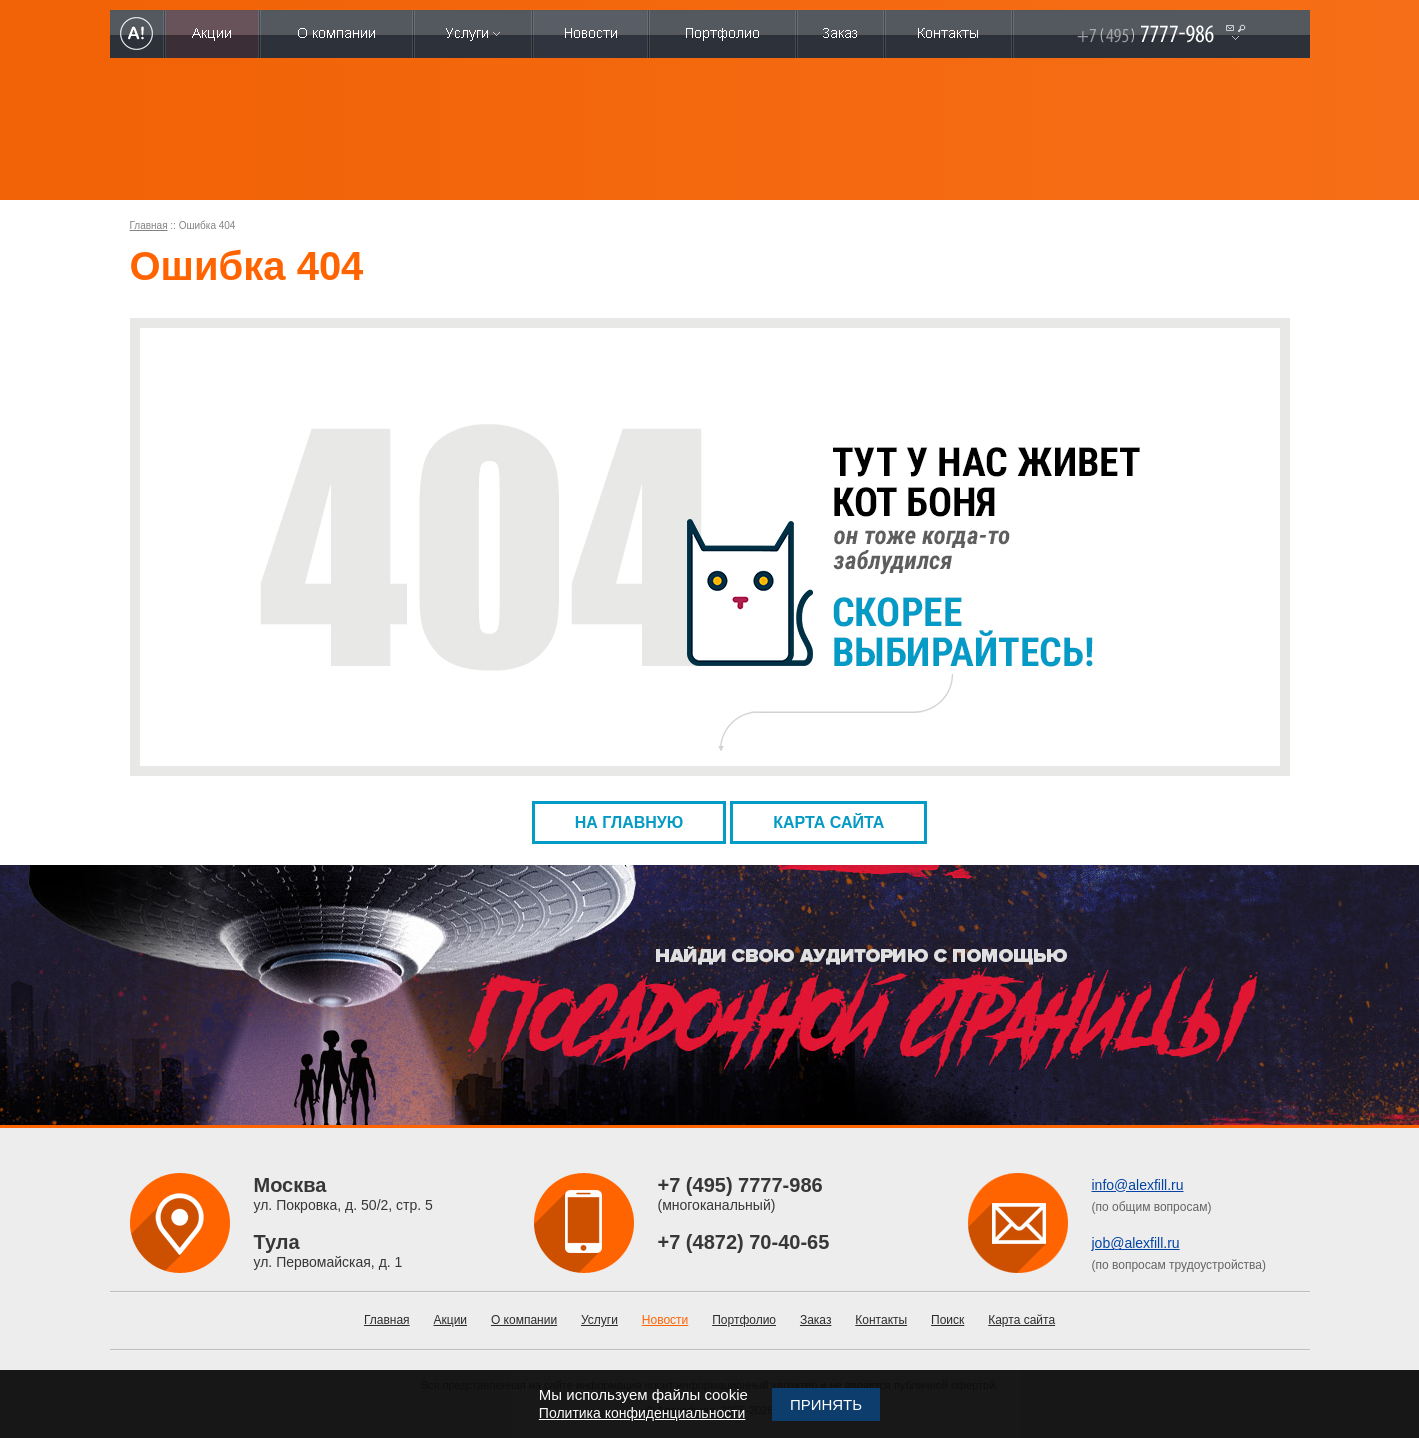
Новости (665, 1320)
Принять (826, 1404)
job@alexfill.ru (1136, 1243)
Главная (149, 225)
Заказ (815, 1320)
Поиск (947, 1320)
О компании (524, 1320)
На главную (629, 822)
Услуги (599, 1320)
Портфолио (744, 1320)
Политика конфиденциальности (642, 1413)
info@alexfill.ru (1138, 1185)
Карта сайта (828, 822)
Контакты (881, 1320)
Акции (451, 1320)
